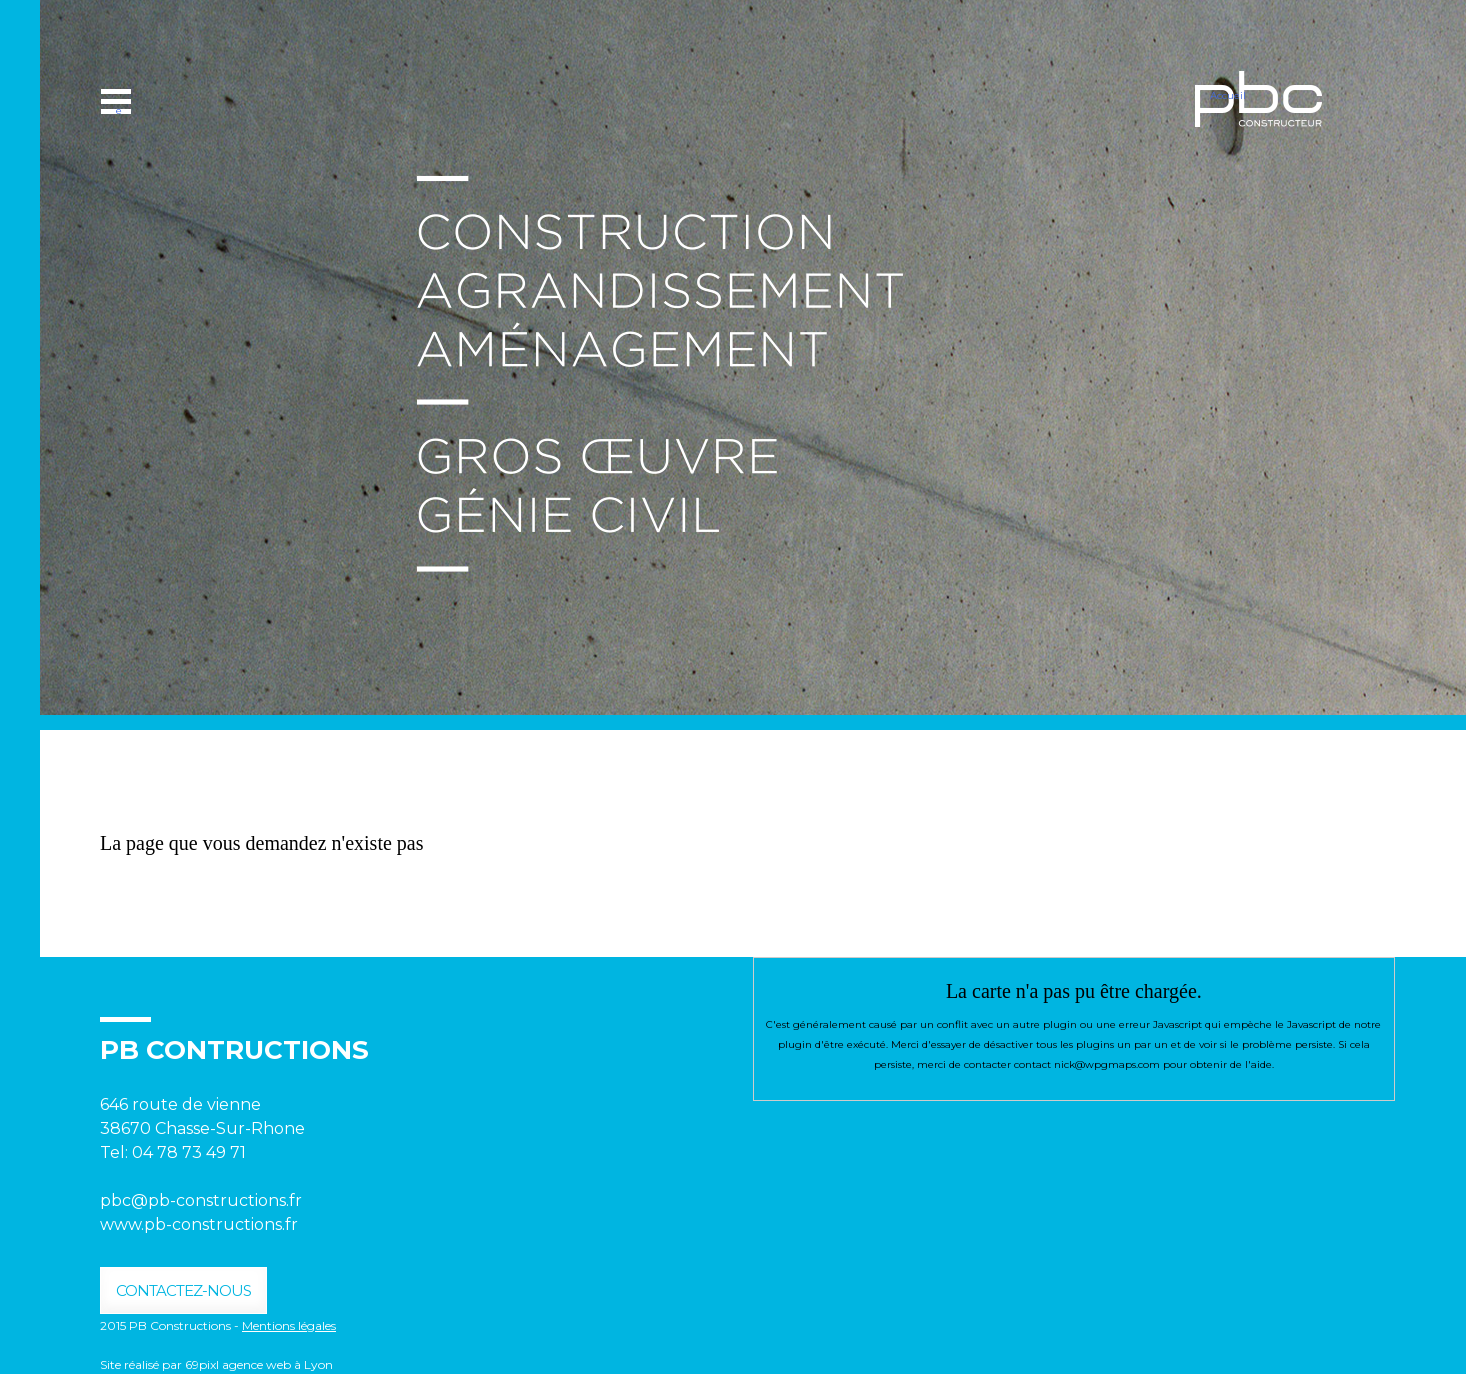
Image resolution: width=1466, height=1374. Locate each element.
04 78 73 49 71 (191, 1152)
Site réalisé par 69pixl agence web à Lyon (216, 1364)
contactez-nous (183, 1290)
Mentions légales (289, 1325)
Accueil (1228, 95)
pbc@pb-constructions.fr (201, 1200)
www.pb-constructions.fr (199, 1224)
